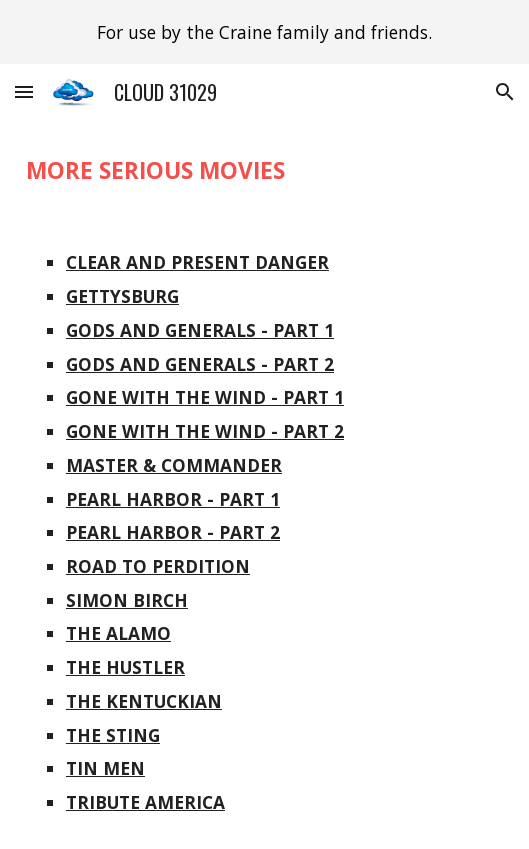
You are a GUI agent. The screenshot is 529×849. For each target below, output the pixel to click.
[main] (264, 170)
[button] (24, 91)
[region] (264, 32)
